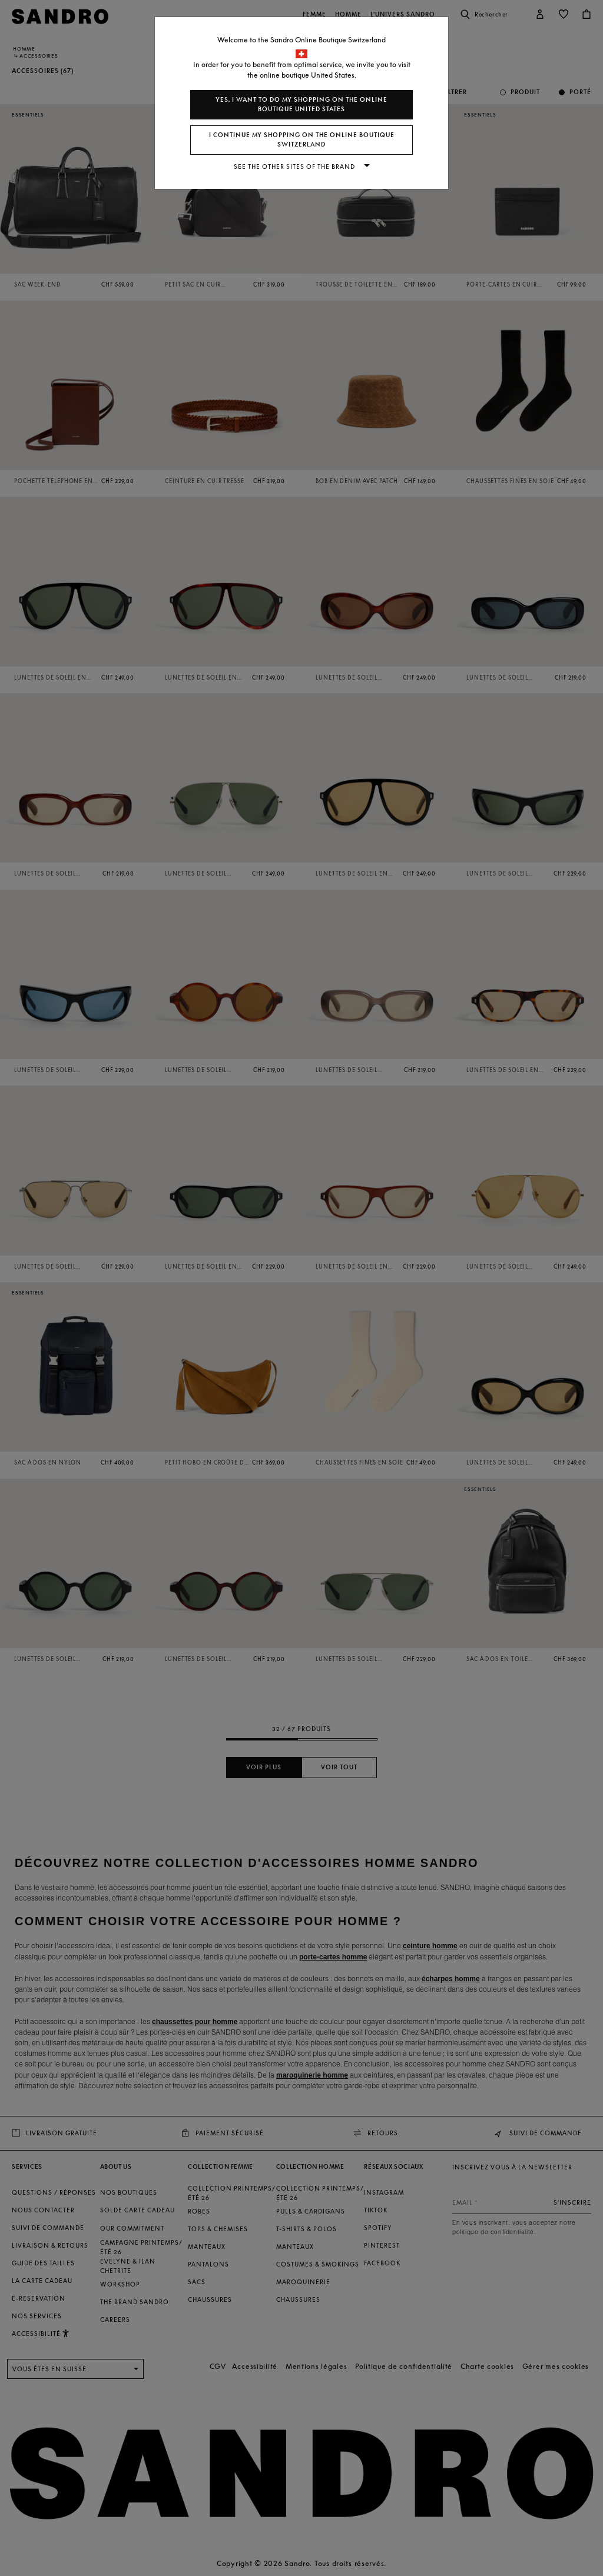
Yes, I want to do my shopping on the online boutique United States (301, 104)
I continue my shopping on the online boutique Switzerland (302, 139)
